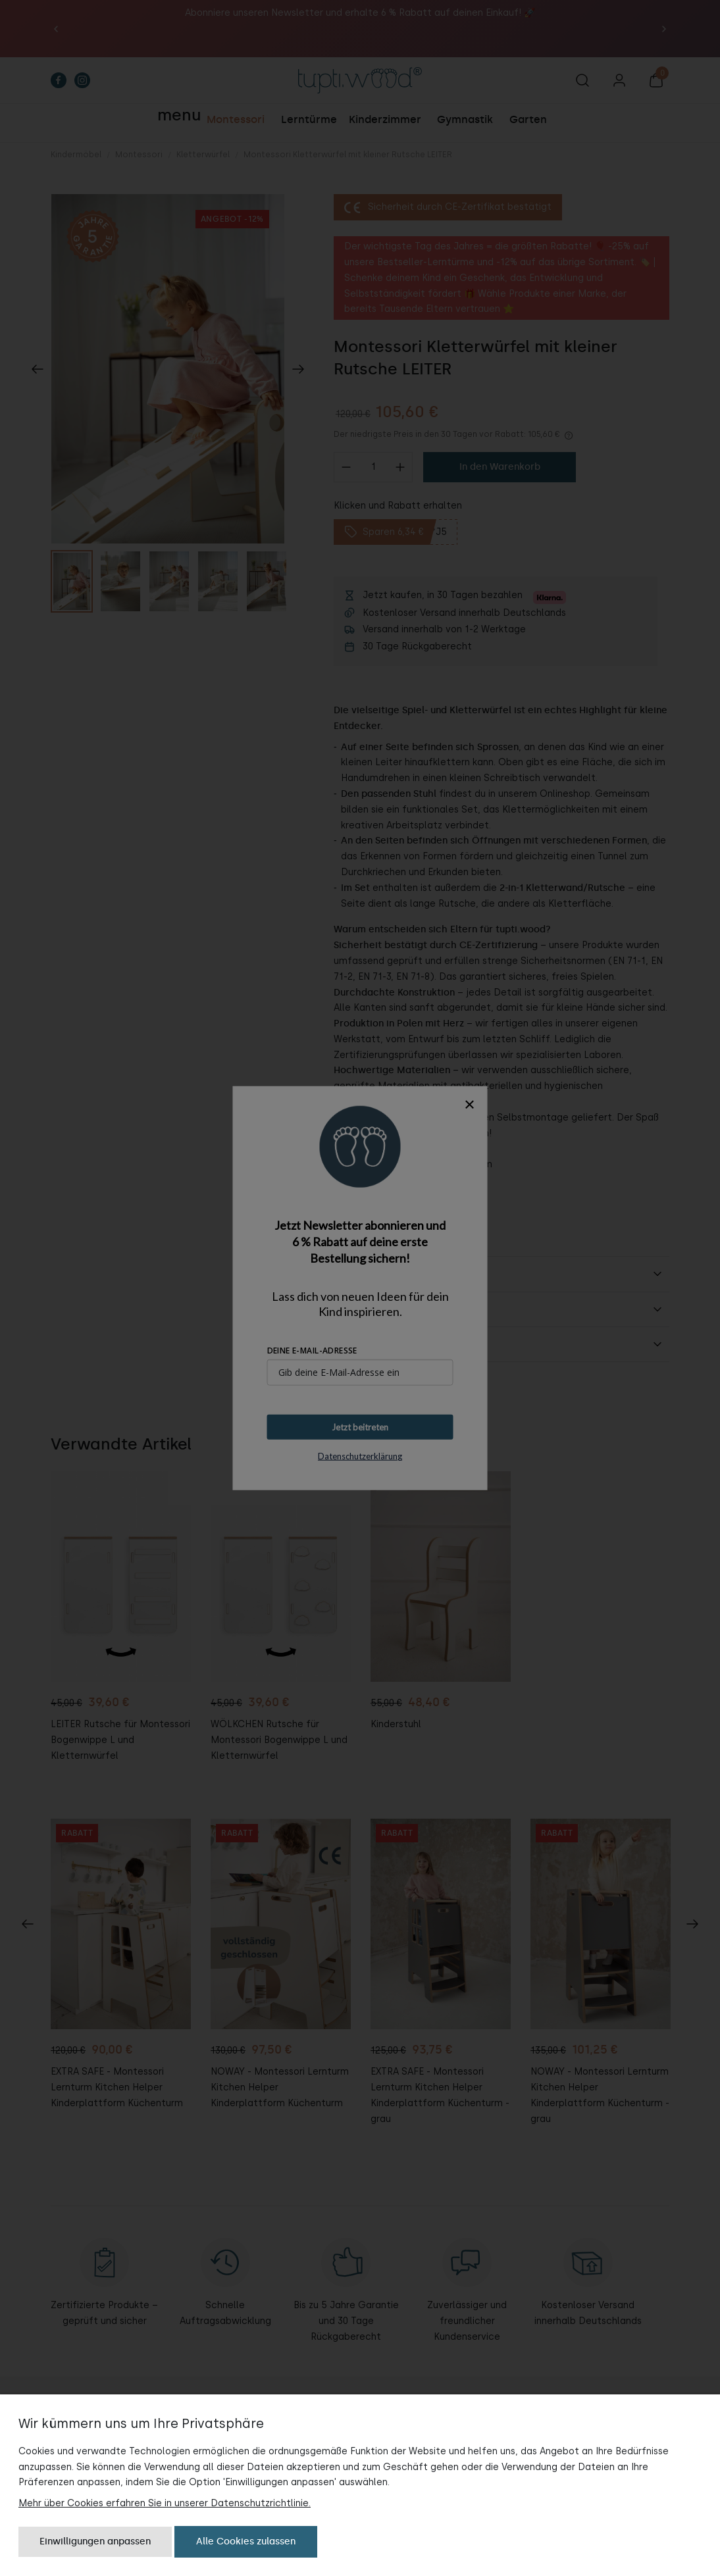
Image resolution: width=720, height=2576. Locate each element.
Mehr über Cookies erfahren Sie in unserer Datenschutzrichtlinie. (164, 2503)
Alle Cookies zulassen (246, 2541)
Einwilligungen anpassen (95, 2541)
